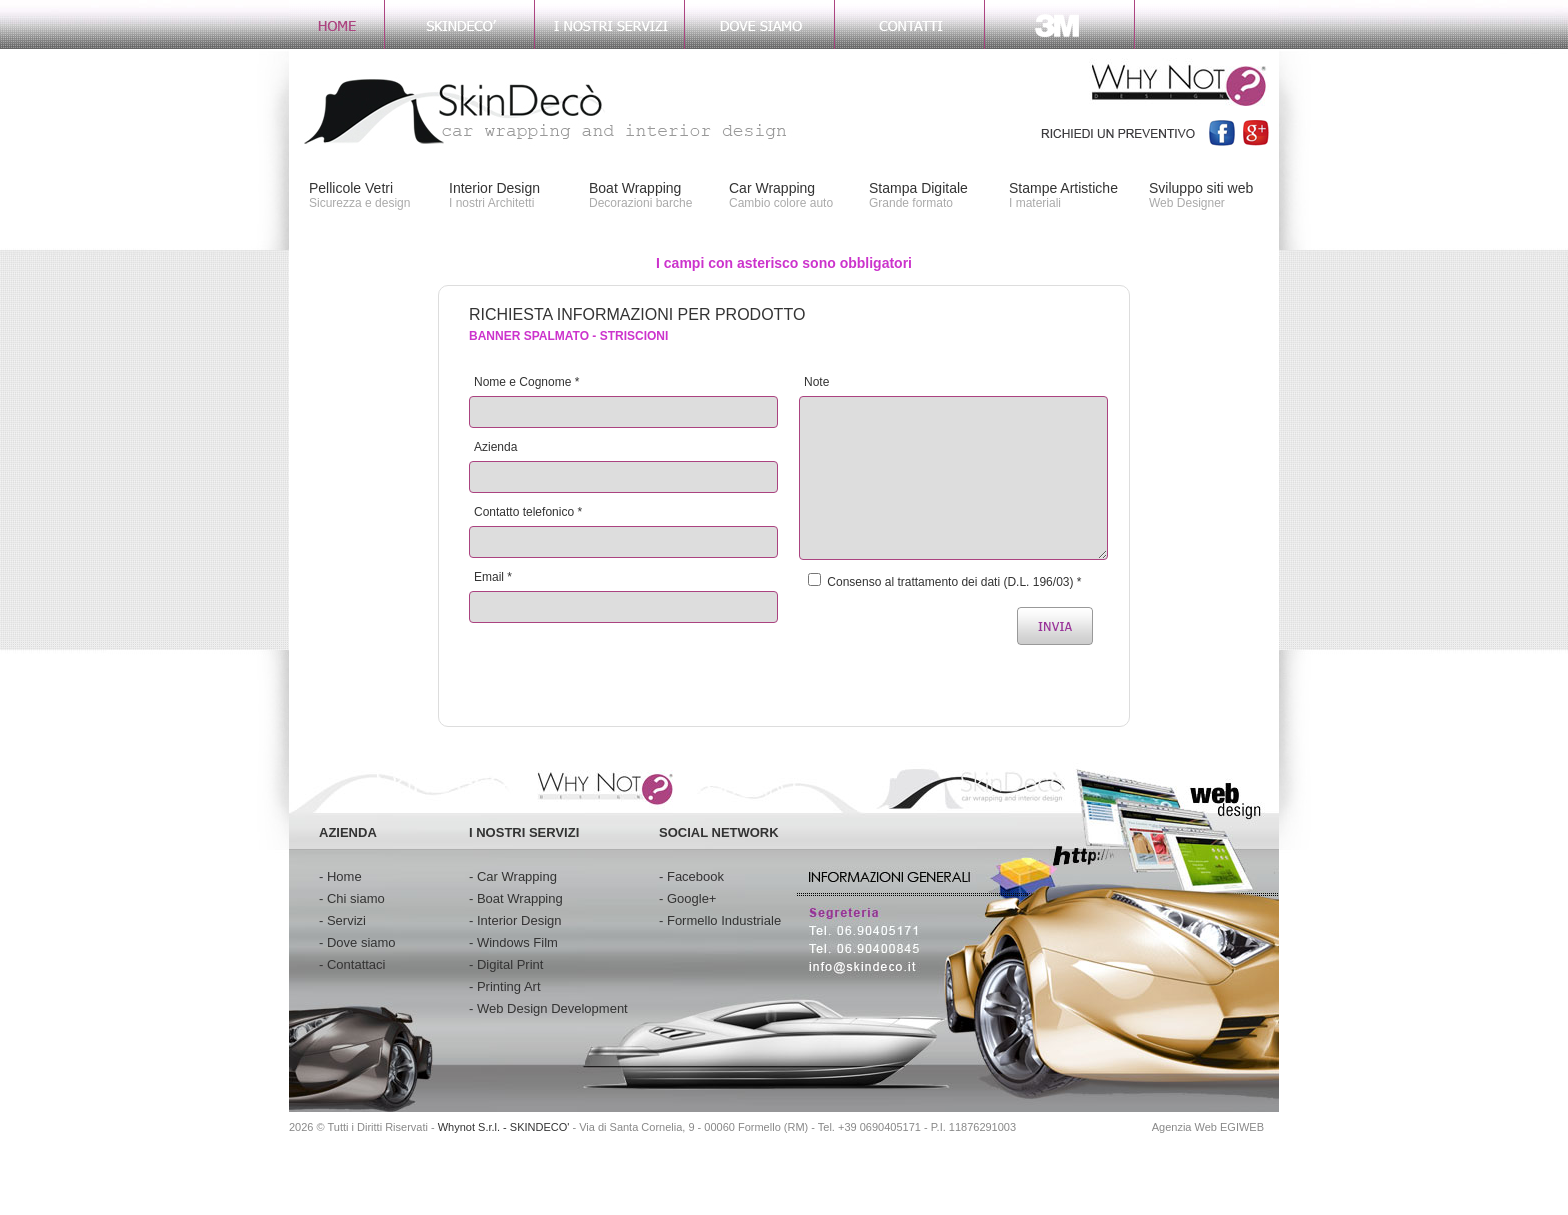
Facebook (695, 876)
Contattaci (356, 964)
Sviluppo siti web (1201, 188)
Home (344, 876)
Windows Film (517, 942)
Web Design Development (552, 1008)
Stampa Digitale (918, 188)
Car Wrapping (772, 188)
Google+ (692, 898)
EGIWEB (1242, 1127)
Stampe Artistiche (1063, 188)
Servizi (346, 920)
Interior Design (494, 188)
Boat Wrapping (635, 188)
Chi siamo (356, 898)
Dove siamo (361, 942)
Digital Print (510, 964)
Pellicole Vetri (351, 188)
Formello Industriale (724, 920)
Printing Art (509, 986)
